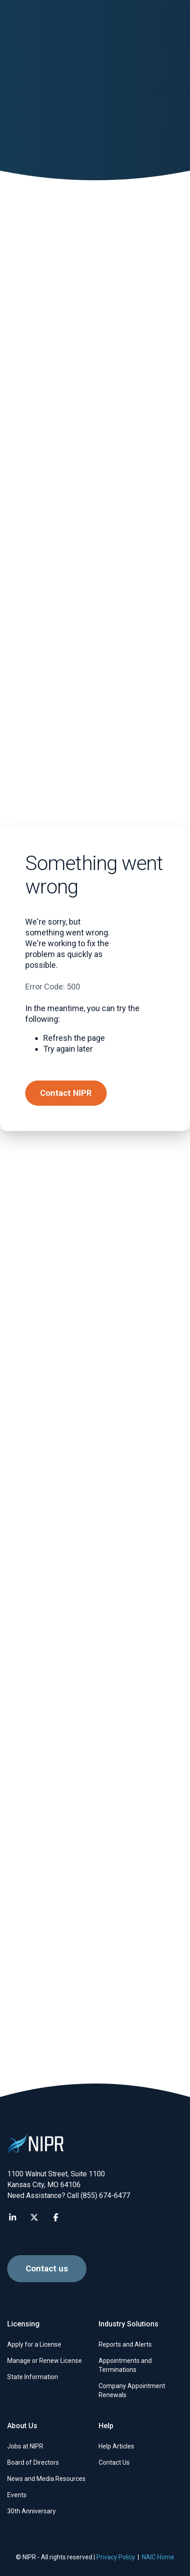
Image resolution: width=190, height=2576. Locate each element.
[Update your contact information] (95, 1198)
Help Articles (116, 2446)
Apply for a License (34, 2344)
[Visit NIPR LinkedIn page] (12, 2217)
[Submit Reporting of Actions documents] (95, 631)
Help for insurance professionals (88, 220)
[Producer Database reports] (95, 1530)
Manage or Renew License (44, 2360)
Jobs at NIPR (25, 2446)
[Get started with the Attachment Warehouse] (95, 914)
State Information (32, 2376)
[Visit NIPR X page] (34, 2217)
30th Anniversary (31, 2511)
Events (17, 2494)
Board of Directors (33, 2462)
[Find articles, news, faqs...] (165, 25)
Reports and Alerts (125, 2344)
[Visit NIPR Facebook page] (55, 2217)
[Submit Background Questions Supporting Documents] (95, 1056)
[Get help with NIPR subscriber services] (95, 1420)
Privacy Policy (115, 2557)
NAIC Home (158, 2557)
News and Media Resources (46, 2478)
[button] (25, 25)
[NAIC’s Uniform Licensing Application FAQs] (95, 1309)
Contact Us (114, 2462)
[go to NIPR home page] (64, 25)
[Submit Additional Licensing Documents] (95, 490)
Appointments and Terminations (125, 2365)
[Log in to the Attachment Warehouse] (95, 773)
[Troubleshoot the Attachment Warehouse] (95, 348)
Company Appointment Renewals (132, 2390)
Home (15, 220)
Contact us (47, 2059)
